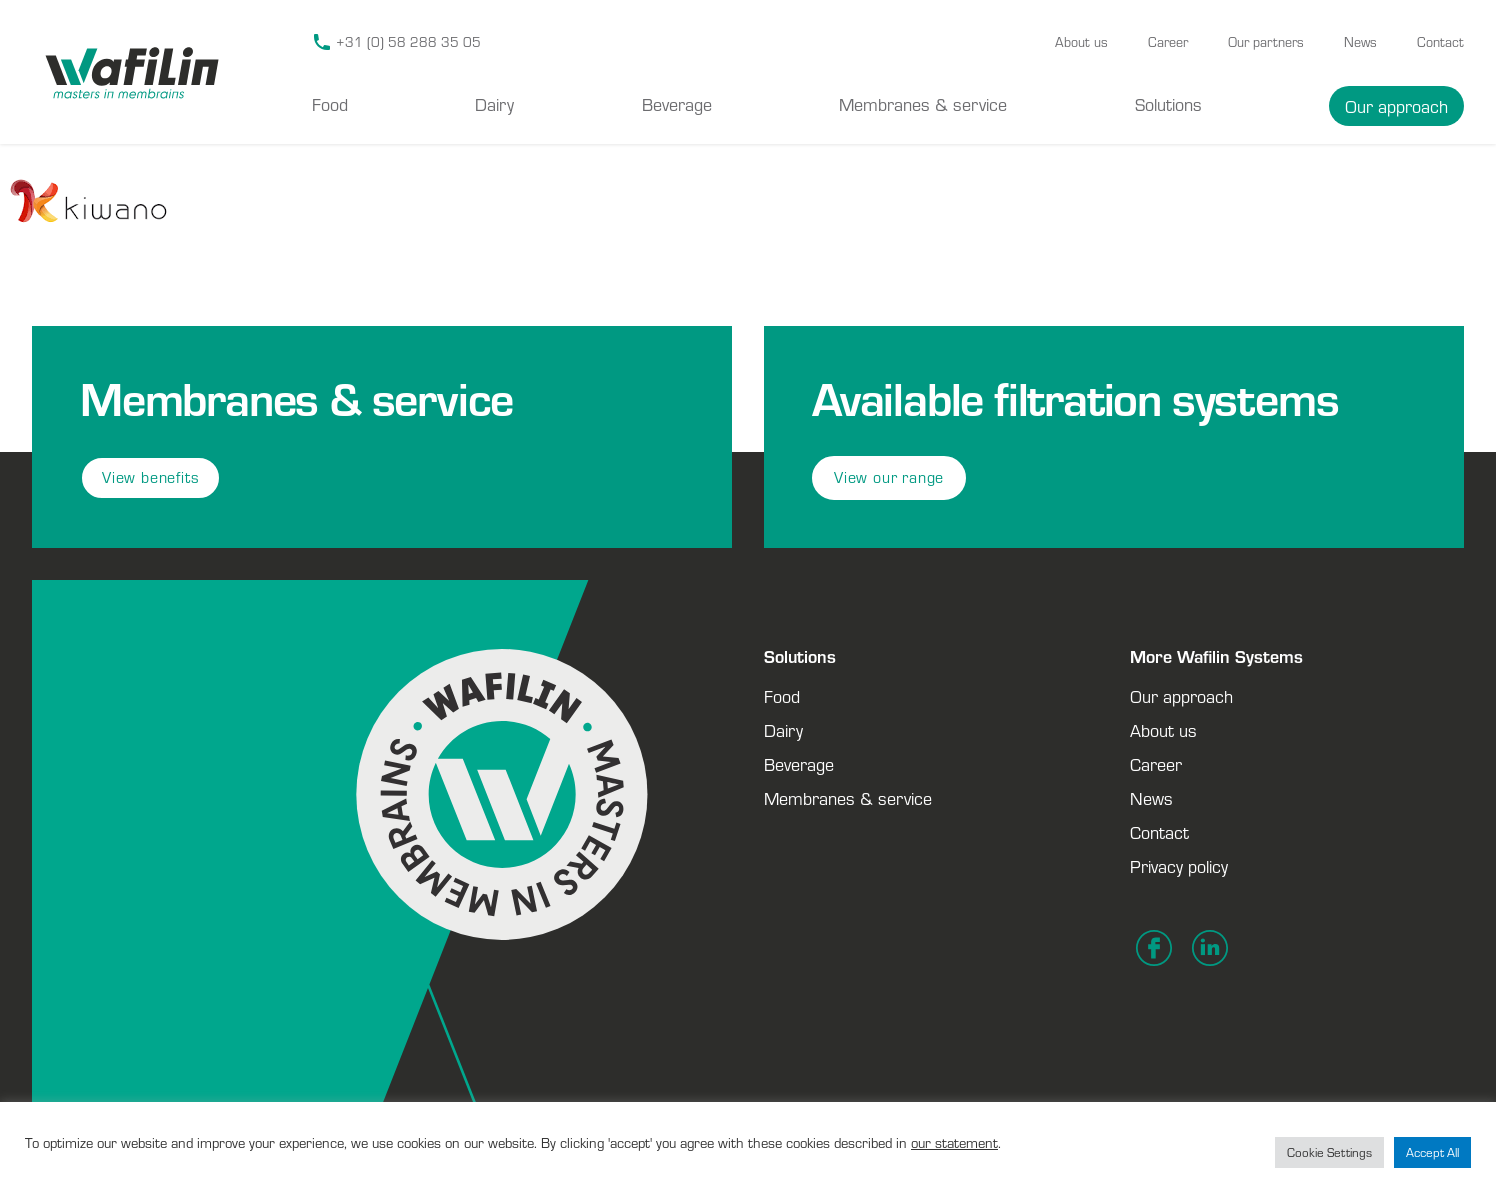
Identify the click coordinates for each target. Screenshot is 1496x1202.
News (1360, 42)
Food (330, 104)
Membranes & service (923, 104)
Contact (1440, 42)
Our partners (1266, 42)
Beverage (677, 104)
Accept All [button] (1432, 1152)
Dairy (494, 104)
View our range (889, 477)
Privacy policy (1179, 866)
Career (1168, 42)
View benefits (150, 477)
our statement (954, 1142)
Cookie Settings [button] (1329, 1152)
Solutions (1168, 104)
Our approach (1396, 106)
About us (1081, 42)
